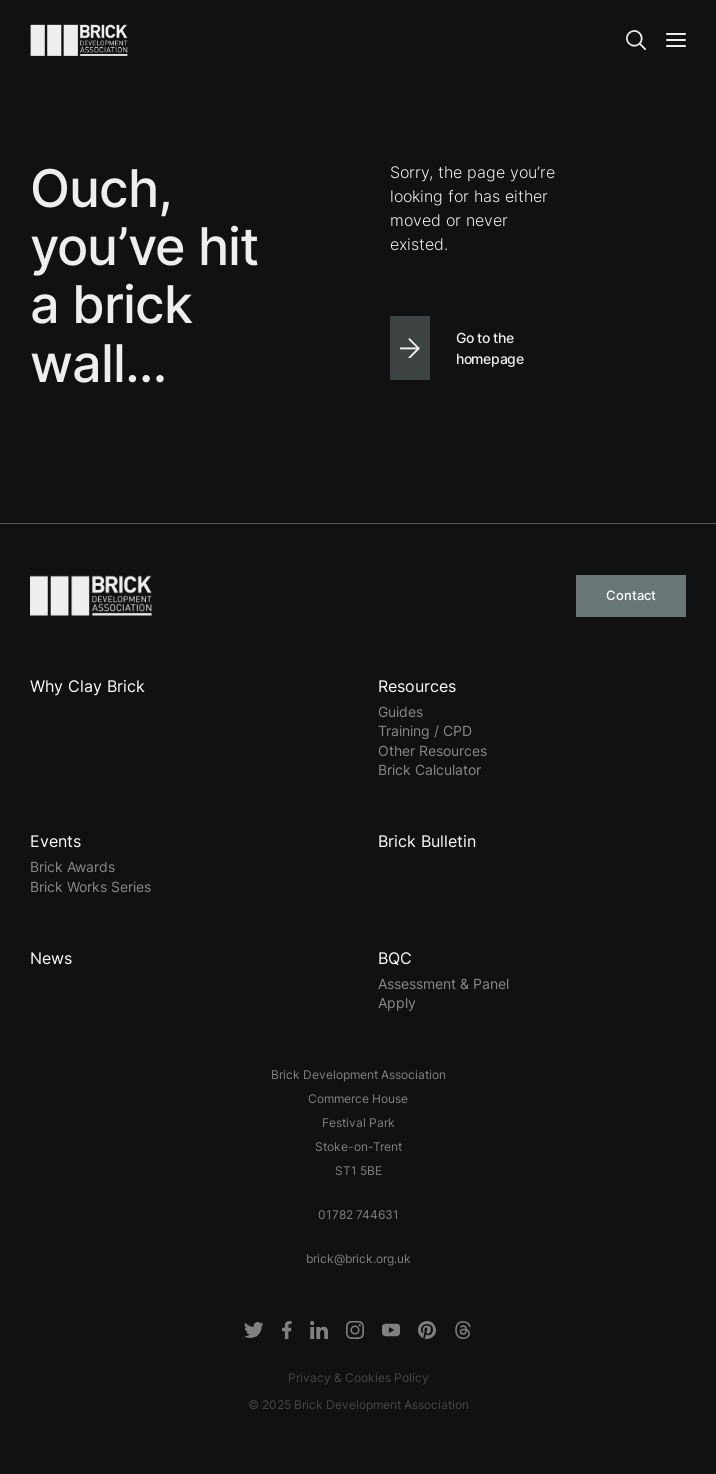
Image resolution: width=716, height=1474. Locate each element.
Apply (397, 1002)
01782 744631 (358, 1214)
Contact (631, 595)
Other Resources (432, 750)
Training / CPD (425, 730)
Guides (400, 711)
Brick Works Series (90, 886)
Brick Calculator (429, 769)
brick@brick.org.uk (358, 1258)
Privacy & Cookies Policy (358, 1377)
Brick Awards (72, 866)
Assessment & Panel (443, 983)
